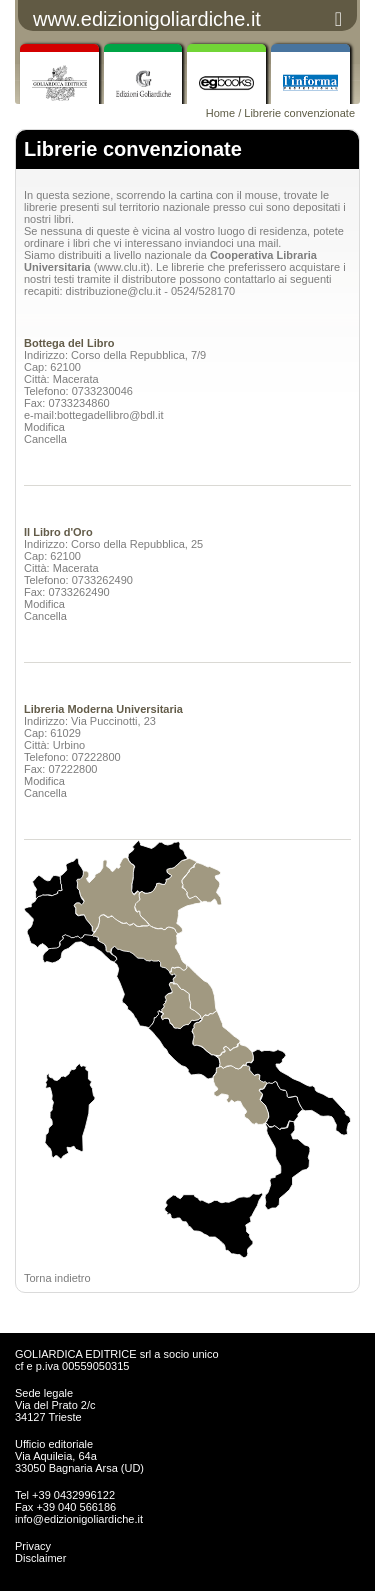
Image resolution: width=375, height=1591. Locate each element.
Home (220, 113)
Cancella (45, 439)
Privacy (33, 1546)
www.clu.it (121, 267)
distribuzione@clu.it (114, 291)
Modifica (44, 427)
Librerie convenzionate (299, 113)
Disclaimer (40, 1558)
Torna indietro (57, 1278)
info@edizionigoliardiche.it (79, 1519)
